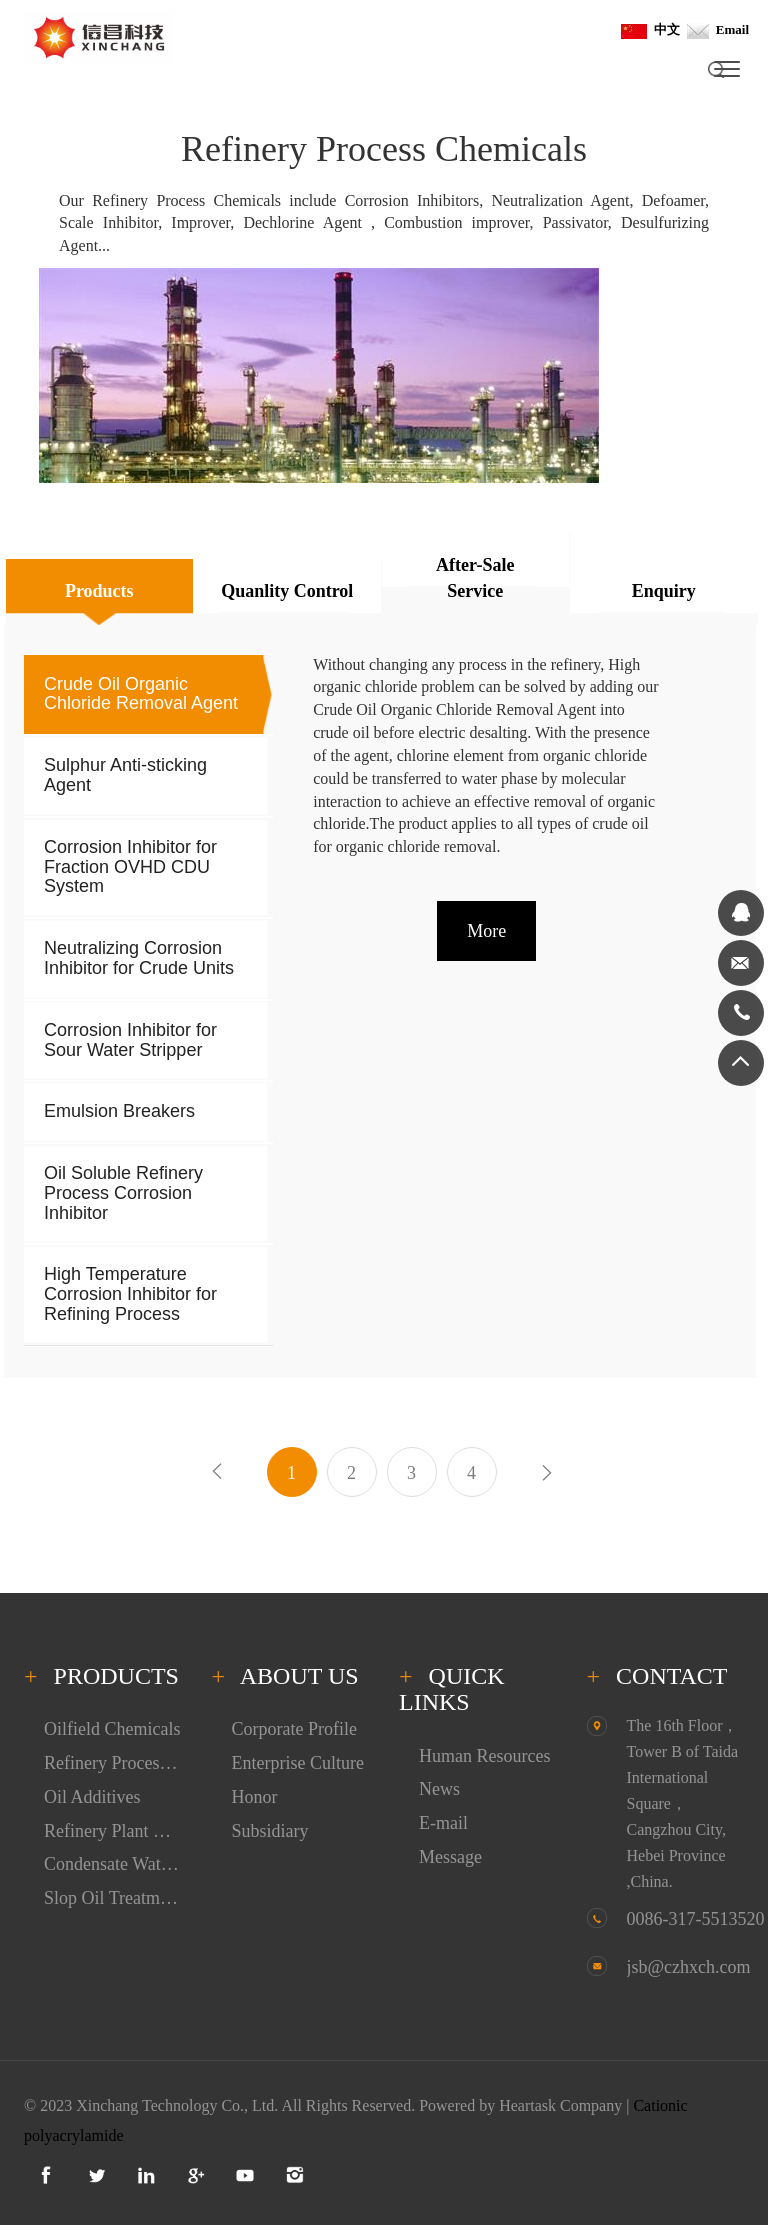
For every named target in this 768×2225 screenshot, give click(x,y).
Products (99, 591)
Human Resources (484, 1756)
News (439, 1789)
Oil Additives (92, 1797)
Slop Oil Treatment (113, 1898)
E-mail (443, 1823)
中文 (650, 29)
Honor (255, 1797)
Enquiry (664, 591)
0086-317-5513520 (696, 1919)
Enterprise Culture (298, 1763)
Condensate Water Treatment (113, 1864)
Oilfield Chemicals (112, 1729)
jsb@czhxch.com (689, 1967)
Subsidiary (270, 1831)
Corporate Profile (294, 1729)
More (486, 931)
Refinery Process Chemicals (113, 1763)
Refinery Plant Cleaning (113, 1831)
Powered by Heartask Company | (526, 2105)
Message (450, 1857)
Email (717, 29)
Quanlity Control (287, 591)
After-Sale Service (475, 578)
